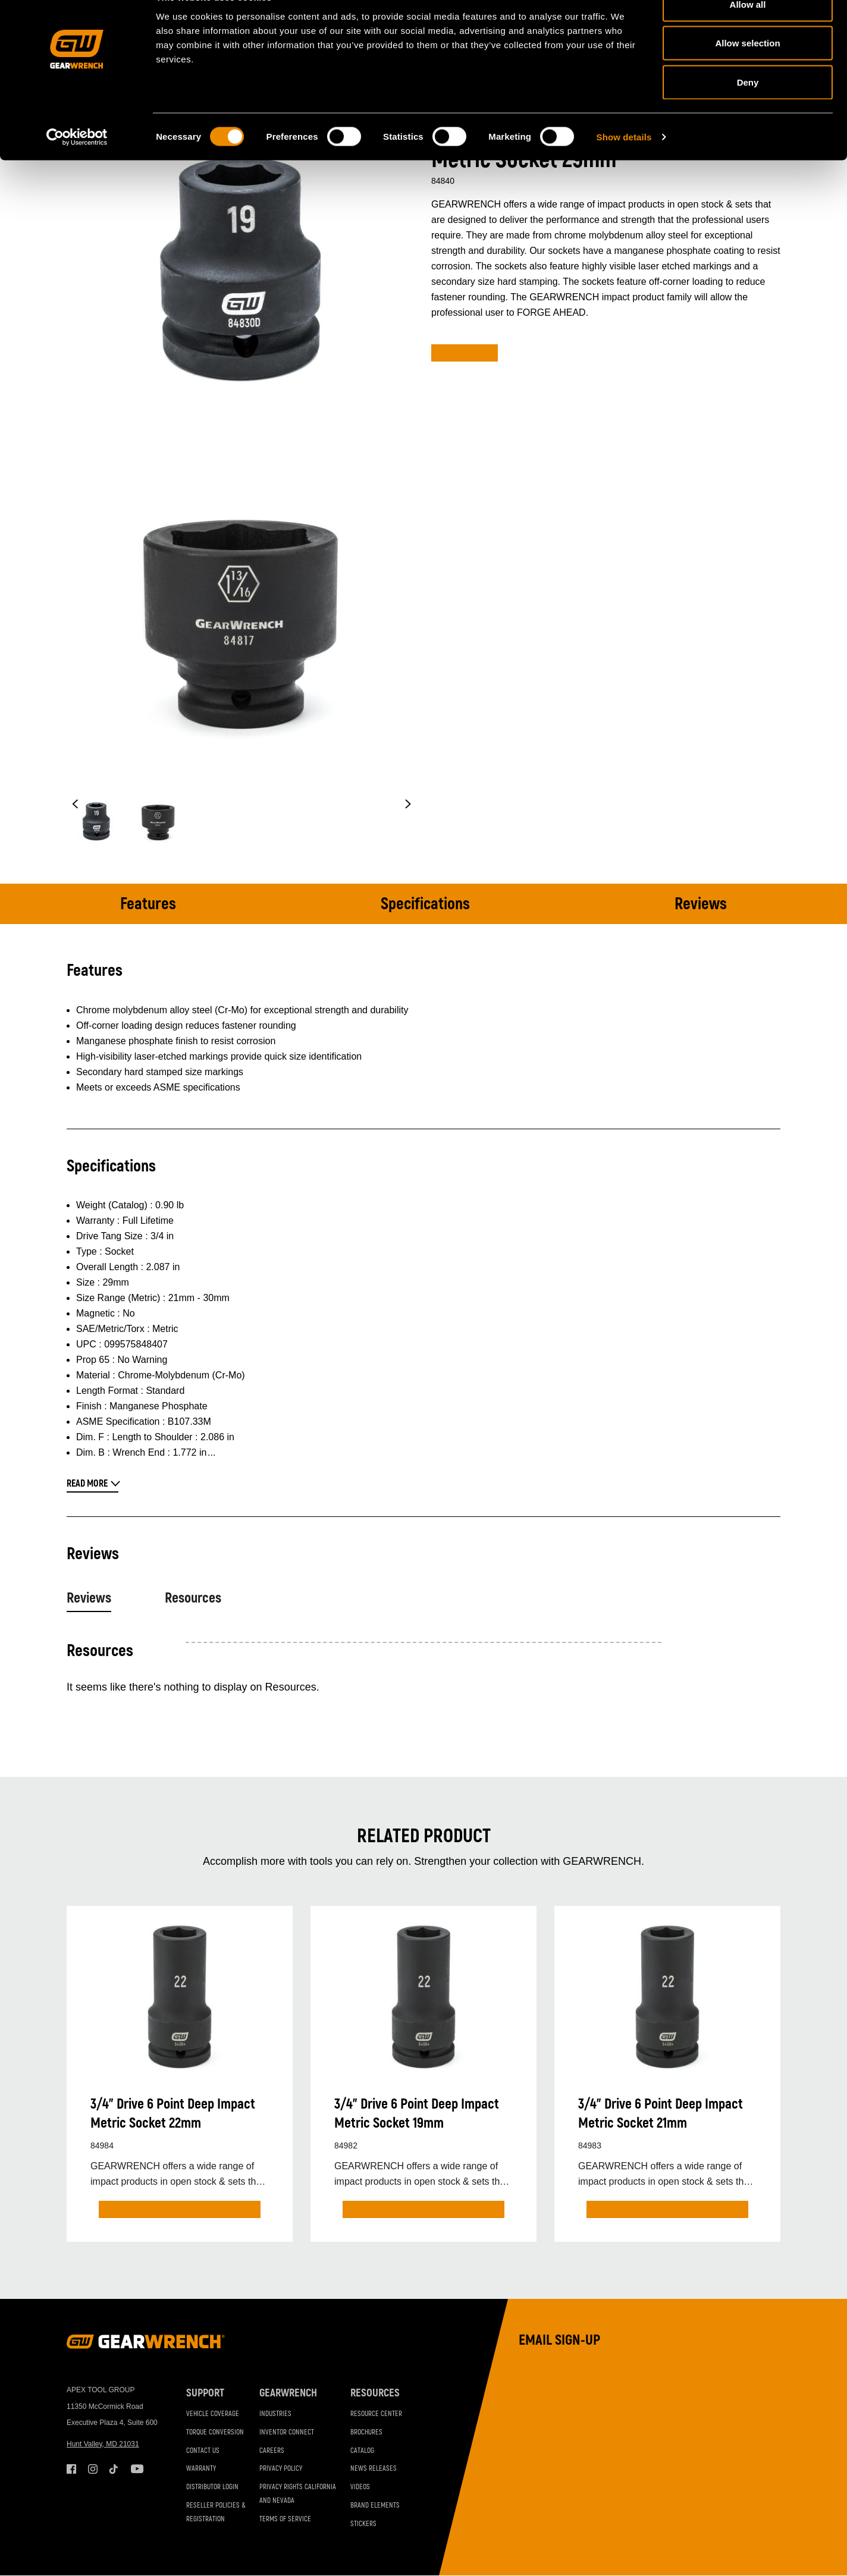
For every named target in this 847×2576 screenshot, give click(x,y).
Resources (193, 1598)
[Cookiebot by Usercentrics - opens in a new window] (77, 164)
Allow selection (747, 70)
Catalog (362, 2450)
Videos (360, 2487)
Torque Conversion (215, 2432)
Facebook (71, 2469)
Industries (275, 2413)
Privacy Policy (280, 2469)
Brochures (366, 2432)
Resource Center (376, 2413)
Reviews (701, 904)
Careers (271, 2450)
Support (205, 2393)
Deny (748, 109)
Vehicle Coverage (212, 2413)
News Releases (373, 2469)
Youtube (135, 2469)
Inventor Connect (286, 2432)
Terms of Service (285, 2519)
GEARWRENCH (288, 2393)
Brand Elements (375, 2505)
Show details (624, 164)
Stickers (363, 2524)
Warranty (201, 2469)
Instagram (93, 2469)
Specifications (425, 904)
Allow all (748, 31)
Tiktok (114, 2469)
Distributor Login (212, 2487)
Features (148, 904)
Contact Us (202, 2450)
